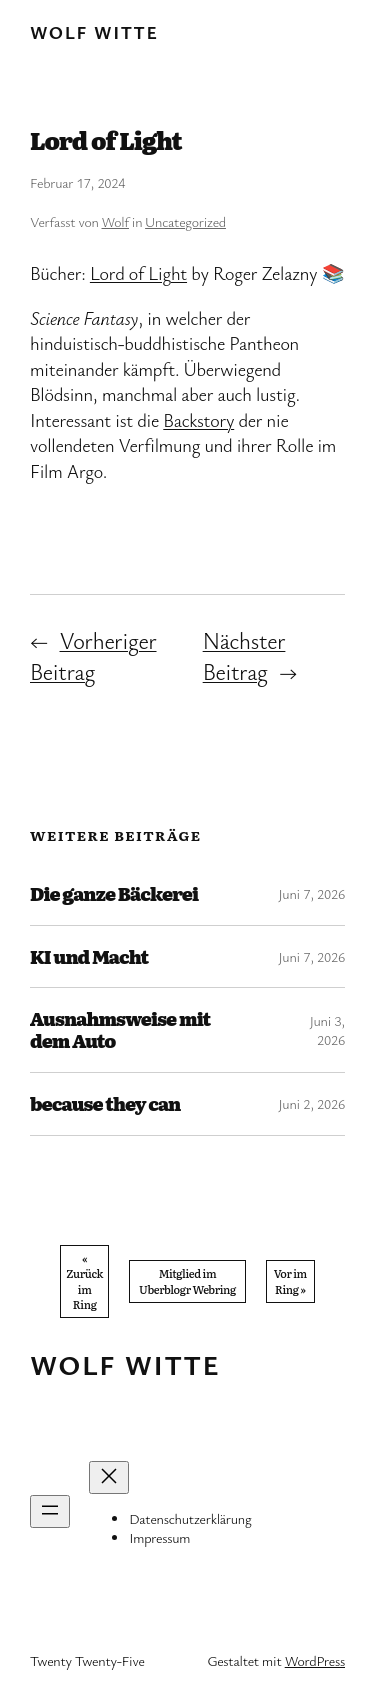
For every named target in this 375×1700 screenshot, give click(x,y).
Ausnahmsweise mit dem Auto (120, 1030)
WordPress (315, 1660)
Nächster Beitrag (244, 655)
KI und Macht (89, 957)
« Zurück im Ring (84, 1281)
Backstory (198, 420)
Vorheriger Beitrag (93, 655)
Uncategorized (185, 221)
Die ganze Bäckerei (114, 894)
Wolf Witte (94, 32)
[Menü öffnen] (50, 1511)
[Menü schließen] (109, 1477)
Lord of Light (138, 273)
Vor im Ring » (290, 1280)
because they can (105, 1104)
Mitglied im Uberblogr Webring (187, 1280)
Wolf (115, 221)
